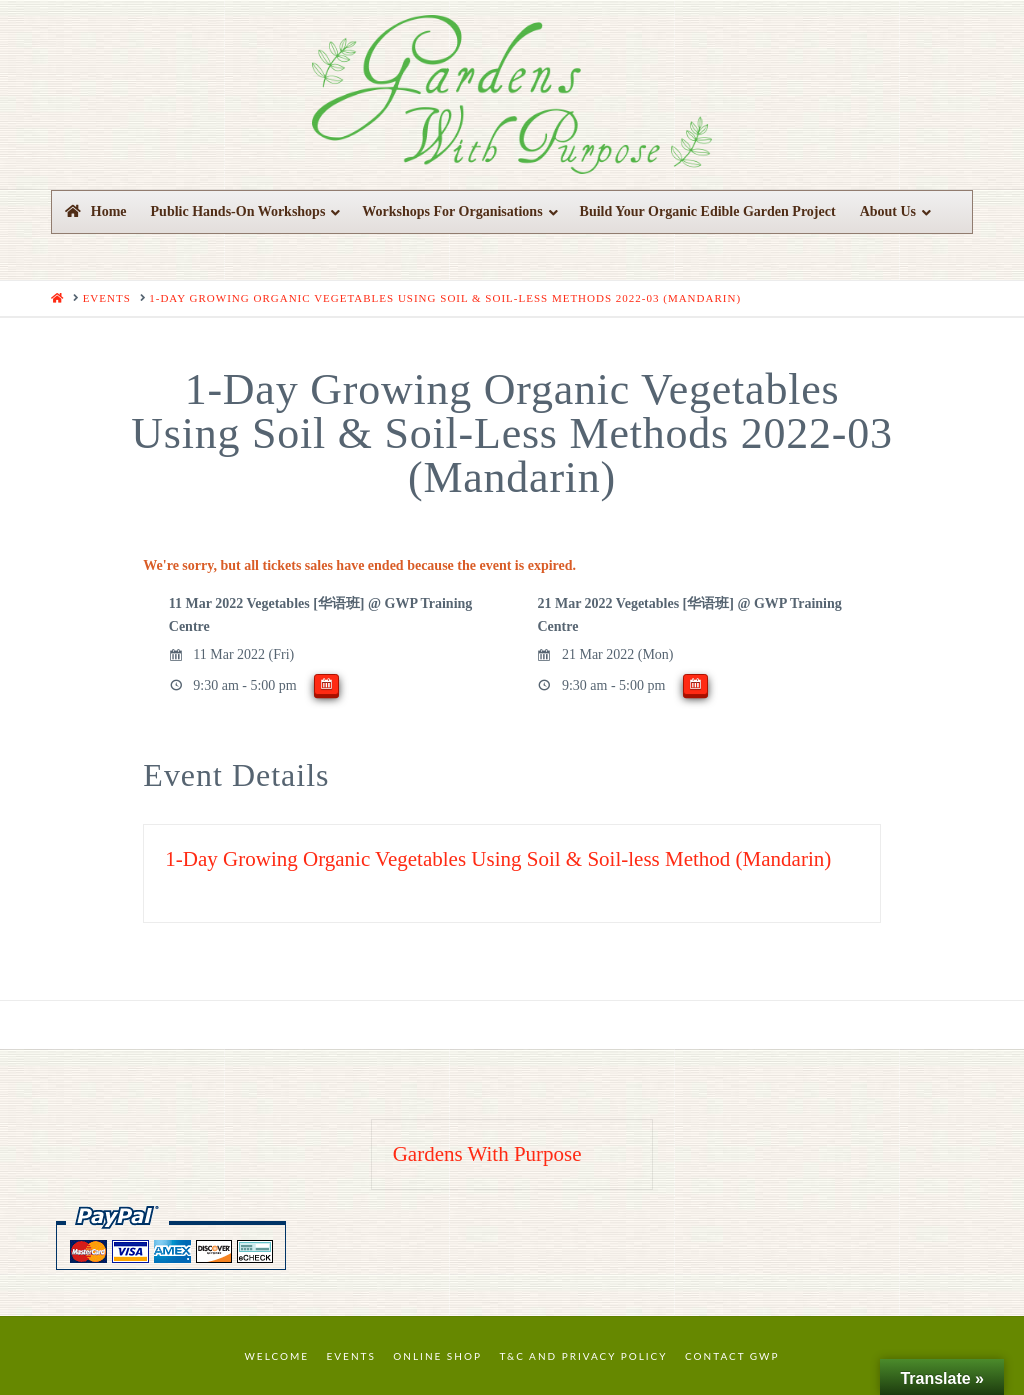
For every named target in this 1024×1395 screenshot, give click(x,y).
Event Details (236, 775)
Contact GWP (732, 1356)
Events (351, 1356)
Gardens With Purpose (487, 1154)
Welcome (277, 1356)
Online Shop (437, 1356)
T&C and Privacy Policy (583, 1356)
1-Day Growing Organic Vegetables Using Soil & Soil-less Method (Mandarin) (498, 859)
